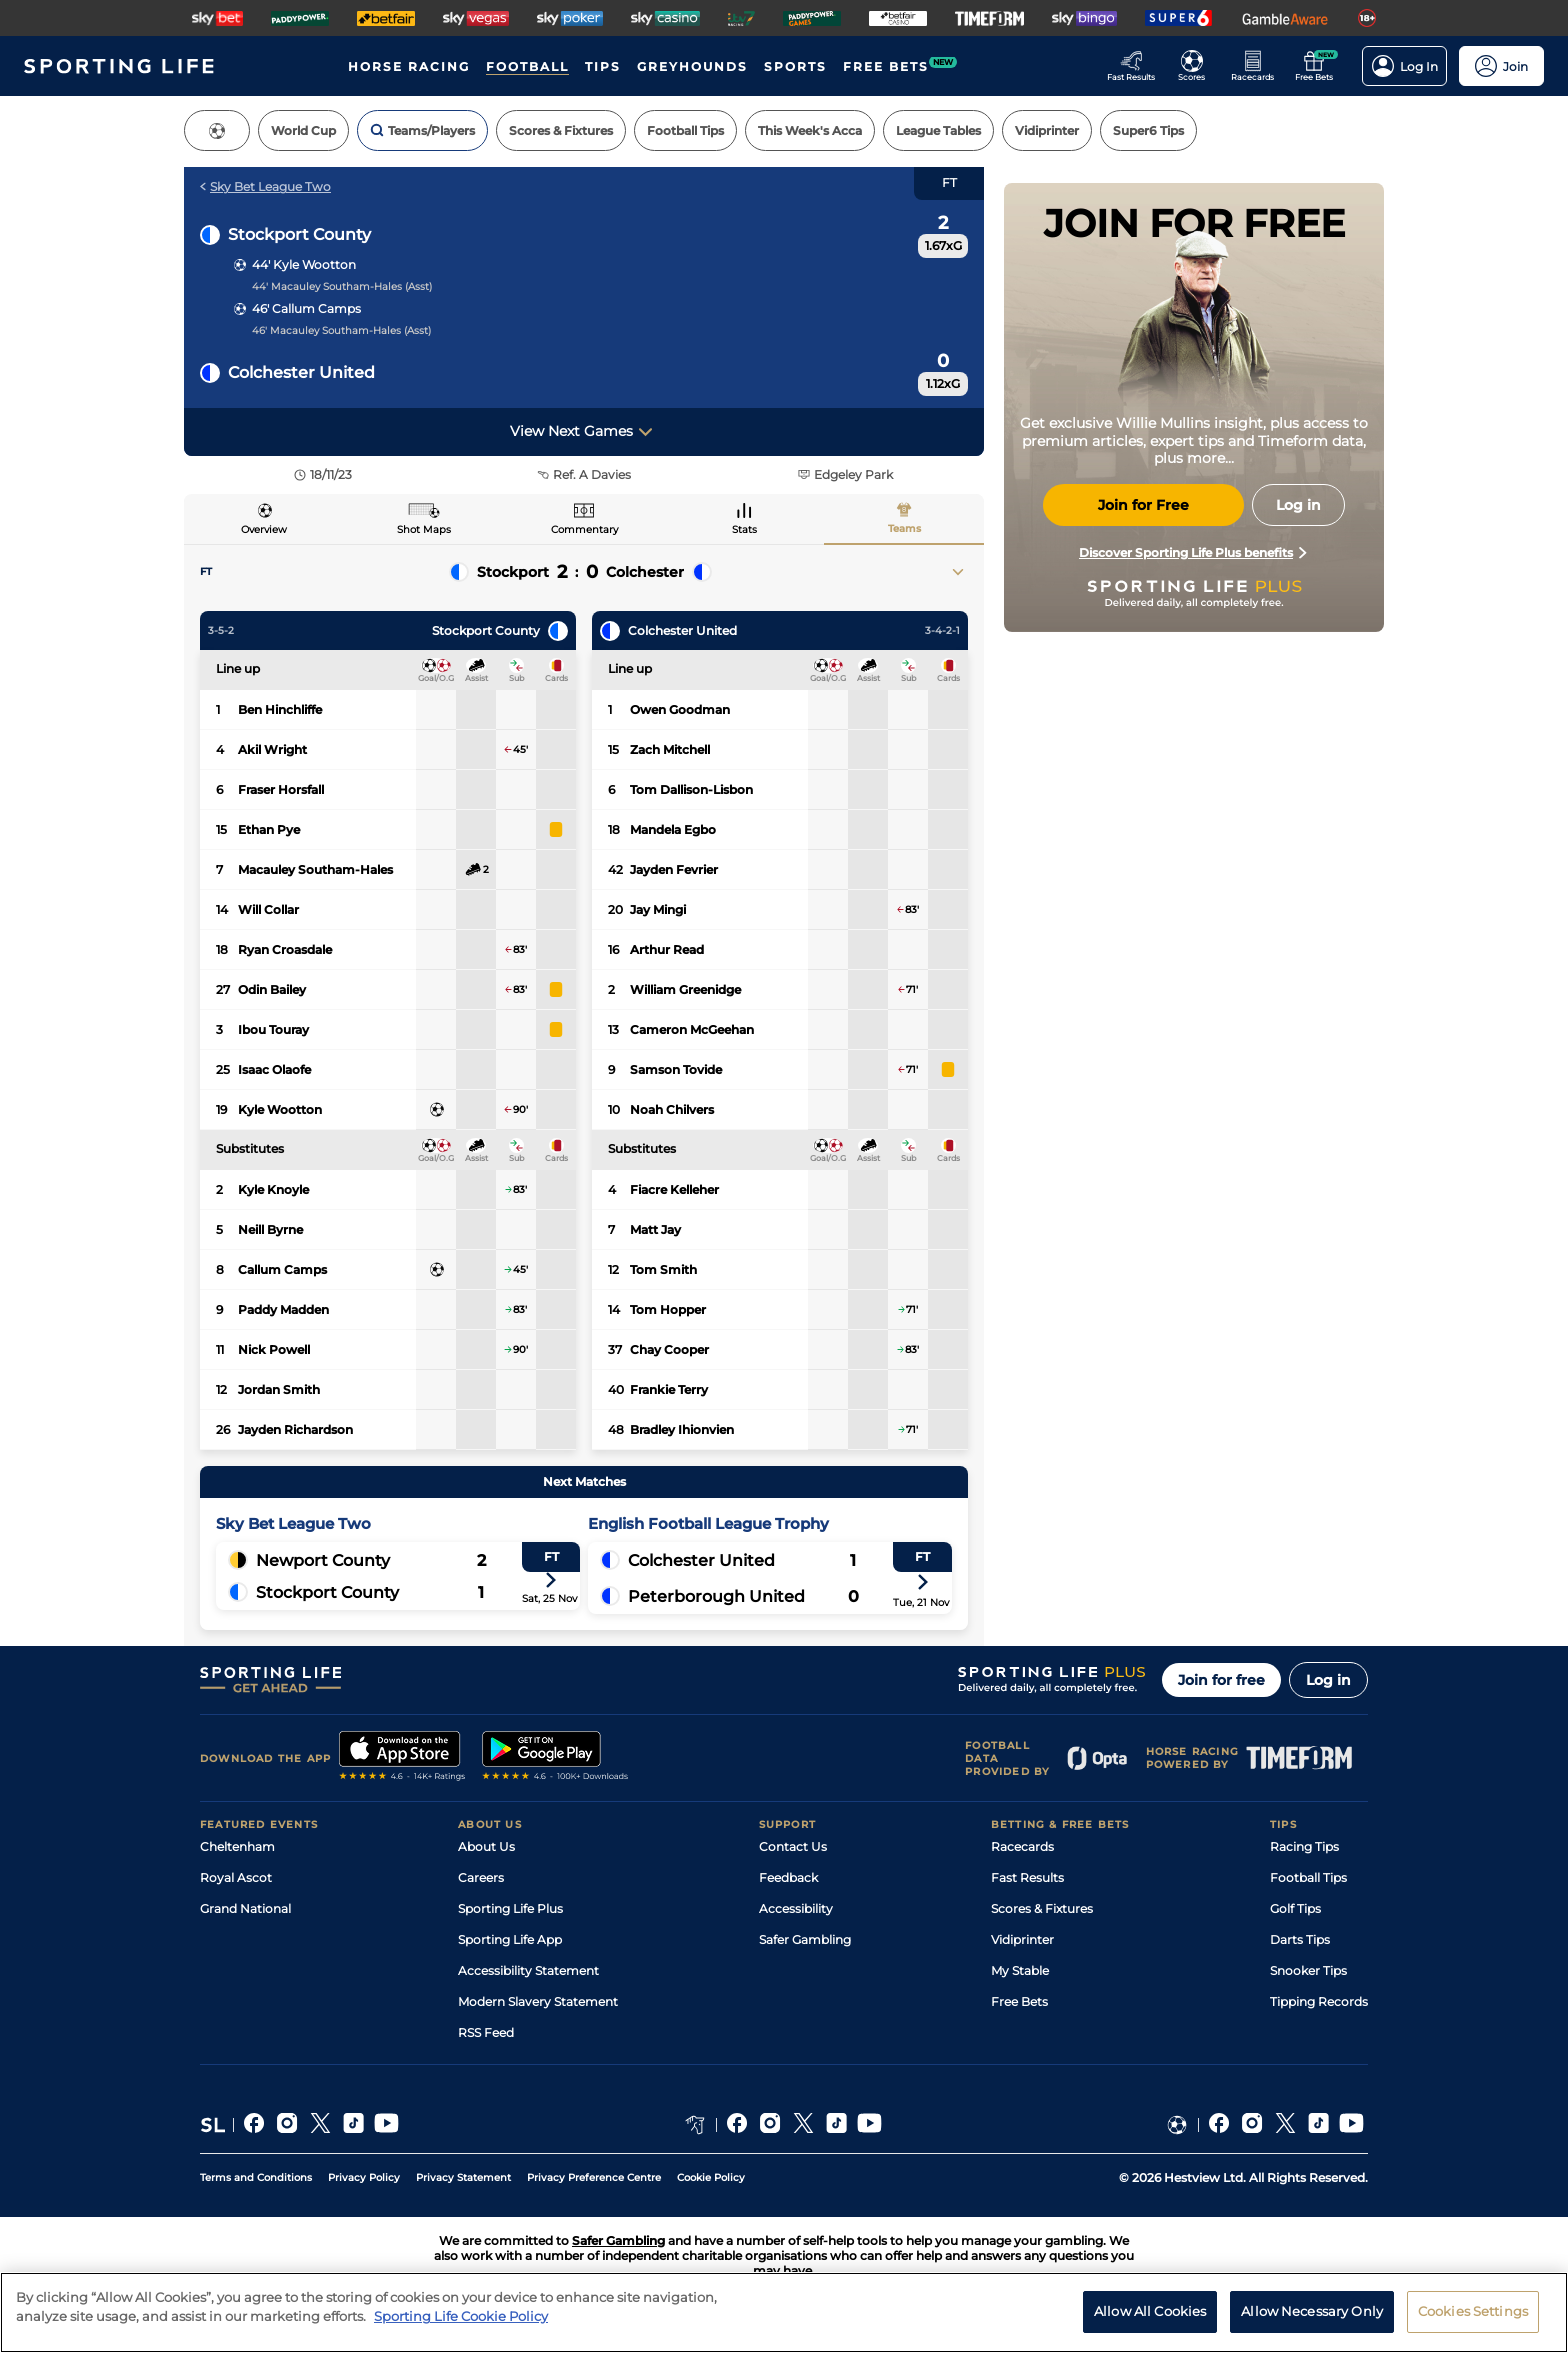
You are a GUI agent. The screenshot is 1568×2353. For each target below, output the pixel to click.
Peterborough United (716, 1596)
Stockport (513, 572)
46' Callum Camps (306, 308)
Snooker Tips (1308, 1970)
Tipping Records (1319, 2001)
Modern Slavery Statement (538, 2001)
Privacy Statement (463, 2177)
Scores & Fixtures (1042, 1908)
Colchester (645, 572)
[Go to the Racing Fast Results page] (1136, 66)
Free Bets (1019, 2001)
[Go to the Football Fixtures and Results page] (1197, 66)
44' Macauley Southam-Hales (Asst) (342, 286)
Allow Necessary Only (1312, 2321)
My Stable (1020, 1970)
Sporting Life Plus (510, 1908)
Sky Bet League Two (265, 186)
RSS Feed (486, 2032)
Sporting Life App (510, 1939)
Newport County (323, 1560)
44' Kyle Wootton (304, 264)
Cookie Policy (711, 2177)
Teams (904, 528)
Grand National (245, 1908)
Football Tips (1308, 1877)
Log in (1328, 1680)
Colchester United (301, 372)
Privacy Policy (364, 2177)
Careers (481, 1877)
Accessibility (796, 1908)
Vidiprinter (1022, 1939)
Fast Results (1027, 1877)
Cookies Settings (1473, 2321)
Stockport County (299, 234)
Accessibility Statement (528, 1970)
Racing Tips (1304, 1846)
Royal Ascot (236, 1877)
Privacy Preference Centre (594, 2177)
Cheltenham (237, 1846)
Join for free (1221, 1680)
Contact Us (793, 1846)
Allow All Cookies (1150, 2321)
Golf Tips (1295, 1908)
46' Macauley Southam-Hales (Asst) (341, 330)
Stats (744, 529)
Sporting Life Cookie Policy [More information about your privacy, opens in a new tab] (461, 2326)
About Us (486, 1846)
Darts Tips (1300, 1939)
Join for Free (1143, 505)
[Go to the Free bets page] (1319, 66)
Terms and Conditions (256, 2177)
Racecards (1022, 1846)
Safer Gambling (805, 1939)
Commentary (584, 529)
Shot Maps (424, 529)
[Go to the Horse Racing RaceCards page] (1258, 66)
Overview (264, 529)
